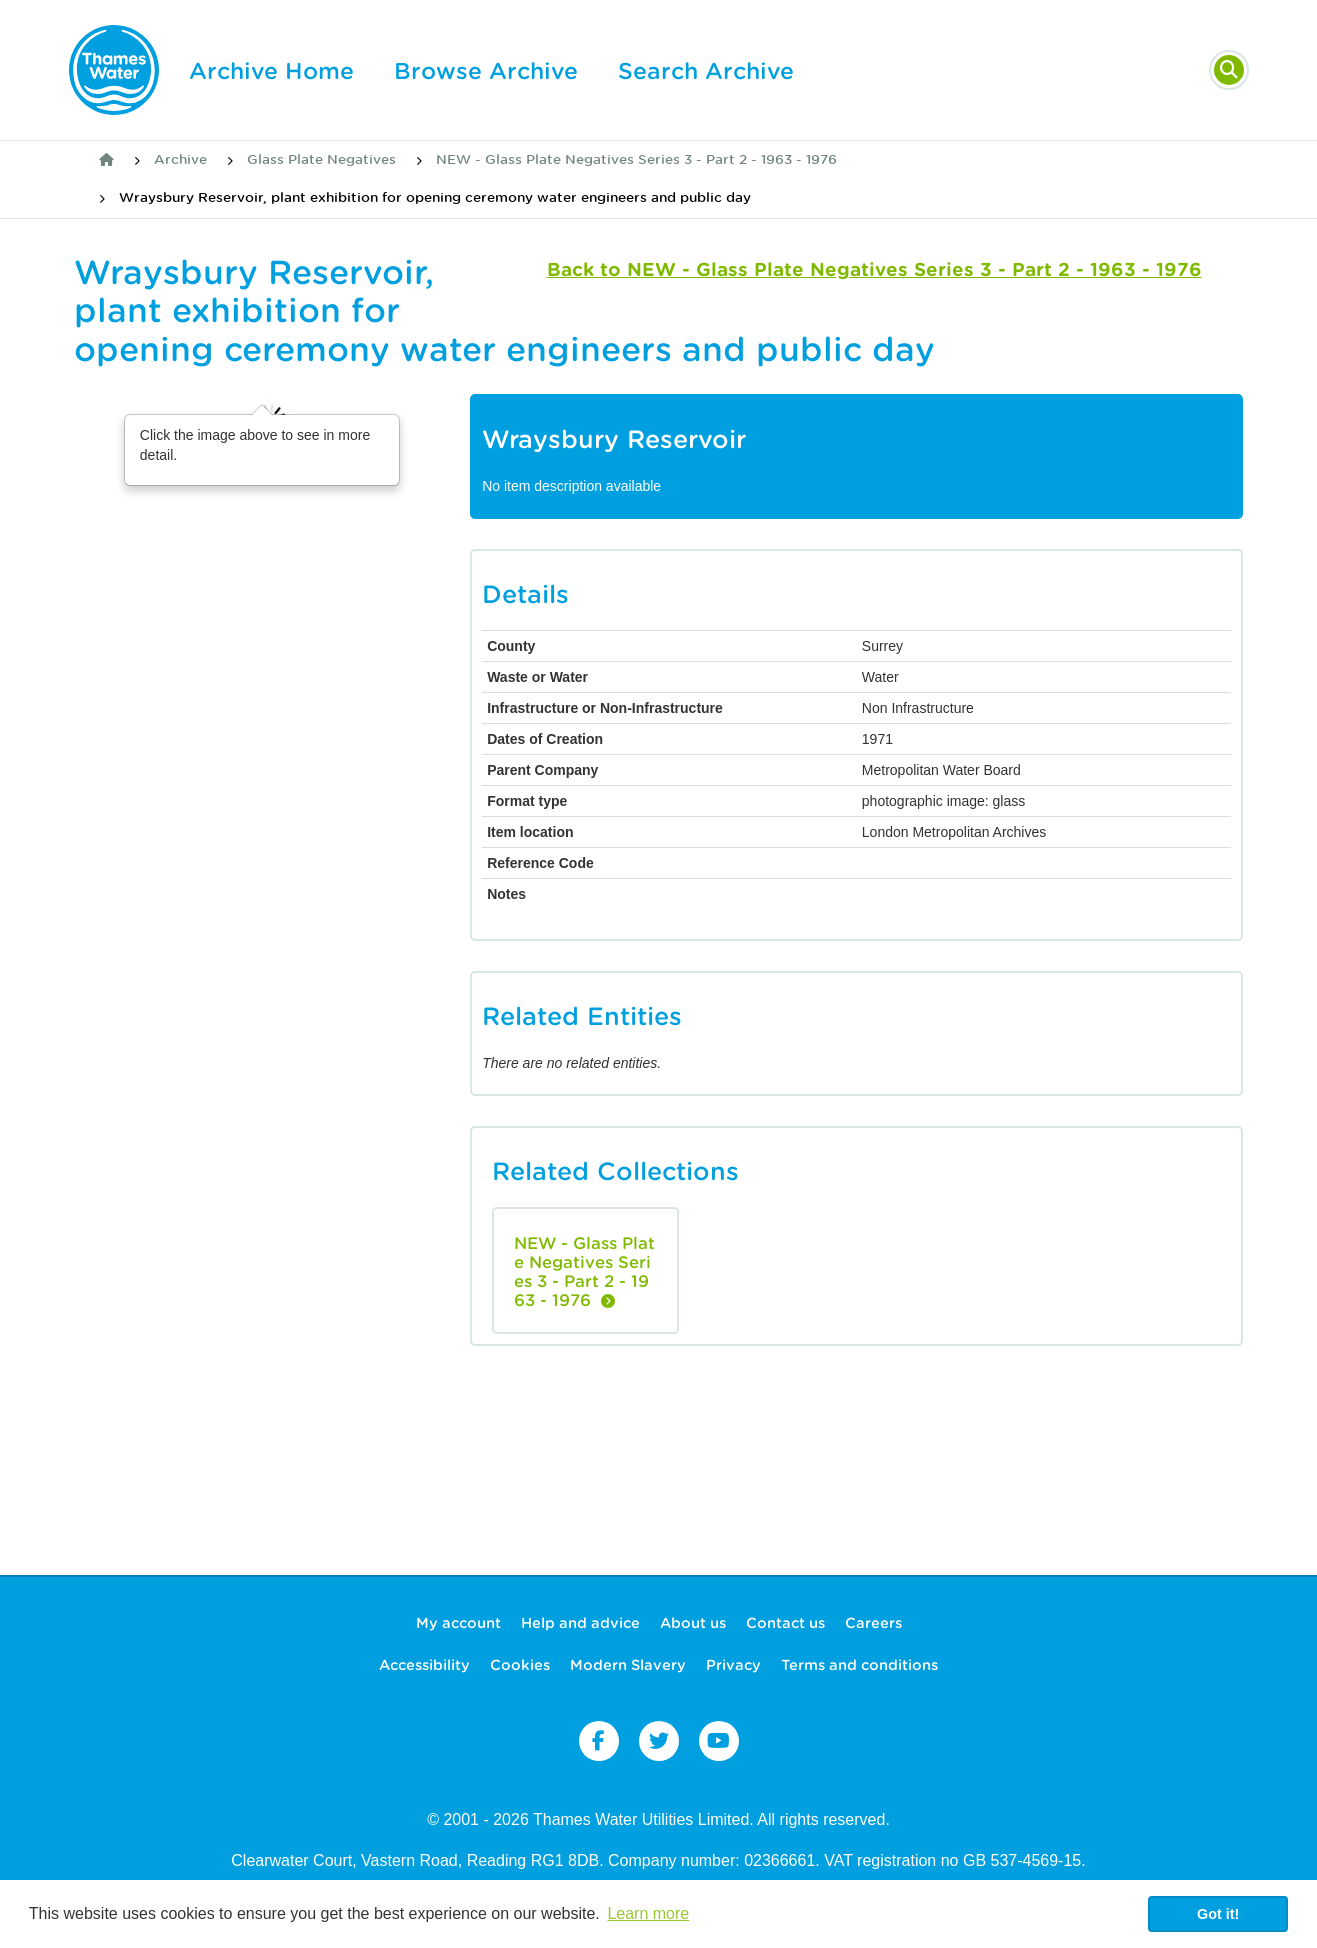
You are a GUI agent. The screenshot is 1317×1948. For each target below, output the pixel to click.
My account (458, 1623)
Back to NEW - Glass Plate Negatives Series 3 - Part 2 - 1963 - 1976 (874, 269)
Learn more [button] (648, 1913)
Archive (180, 159)
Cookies (520, 1665)
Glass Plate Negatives (321, 159)
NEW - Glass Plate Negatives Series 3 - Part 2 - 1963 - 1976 (636, 159)
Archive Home (271, 71)
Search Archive (706, 71)
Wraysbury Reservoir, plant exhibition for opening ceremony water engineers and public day (435, 197)
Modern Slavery (628, 1665)
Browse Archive (486, 71)
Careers (873, 1623)
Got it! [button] (1218, 1914)
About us (693, 1623)
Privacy (733, 1665)
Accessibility (424, 1665)
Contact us (785, 1623)
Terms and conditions (859, 1665)
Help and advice (580, 1623)
